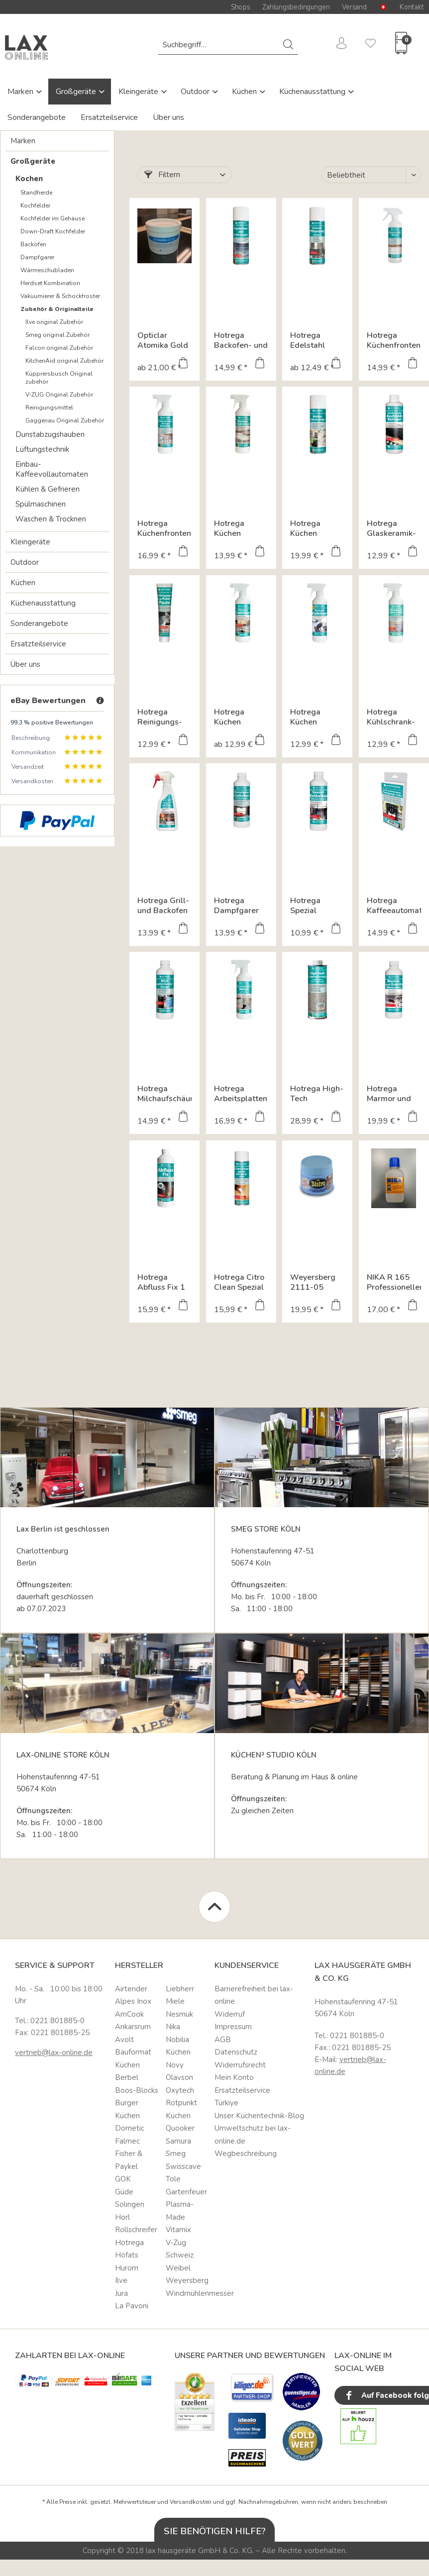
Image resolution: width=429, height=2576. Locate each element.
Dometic (129, 2128)
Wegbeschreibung (245, 2154)
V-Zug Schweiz (180, 2249)
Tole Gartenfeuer (186, 2185)
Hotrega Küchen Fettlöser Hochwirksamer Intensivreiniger (241, 717)
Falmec (127, 2141)
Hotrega (129, 2243)
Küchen (245, 91)
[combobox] (228, 45)
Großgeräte (77, 91)
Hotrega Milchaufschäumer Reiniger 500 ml (164, 1094)
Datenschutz (235, 2052)
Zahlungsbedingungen (295, 7)
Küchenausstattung (313, 91)
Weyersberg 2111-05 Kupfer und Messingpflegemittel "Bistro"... (317, 1282)
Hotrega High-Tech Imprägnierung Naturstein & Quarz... (317, 1094)
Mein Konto (234, 2077)
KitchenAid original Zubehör (64, 361)
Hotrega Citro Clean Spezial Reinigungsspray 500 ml (241, 1282)
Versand (354, 7)
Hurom (126, 2268)
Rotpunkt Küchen (181, 2109)
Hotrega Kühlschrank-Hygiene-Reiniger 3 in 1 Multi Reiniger (393, 717)
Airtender (131, 1989)
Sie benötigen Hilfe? (215, 2531)
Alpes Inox (133, 2001)
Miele (175, 2001)
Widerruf (229, 2014)
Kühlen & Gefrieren (47, 489)
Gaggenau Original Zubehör (64, 420)
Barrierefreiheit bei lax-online (253, 1995)
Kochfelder (35, 205)
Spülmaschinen (40, 504)
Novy (175, 2065)
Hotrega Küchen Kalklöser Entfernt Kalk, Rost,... (315, 717)
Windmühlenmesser (188, 2293)
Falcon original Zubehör (59, 348)
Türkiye (226, 2103)
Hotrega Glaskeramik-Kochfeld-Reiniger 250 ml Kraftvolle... (394, 528)
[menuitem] (228, 45)
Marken (21, 91)
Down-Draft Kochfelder (52, 231)
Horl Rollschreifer (136, 2223)
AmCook (129, 2014)
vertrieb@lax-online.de (54, 2053)
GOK (123, 2179)
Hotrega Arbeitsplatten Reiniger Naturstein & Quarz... (240, 1094)
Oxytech (180, 2090)
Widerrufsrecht (240, 2065)
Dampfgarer (37, 257)
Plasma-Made (180, 2210)
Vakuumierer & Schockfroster (60, 296)
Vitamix (178, 2230)
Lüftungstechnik (42, 449)
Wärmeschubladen (47, 270)
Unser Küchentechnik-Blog (259, 2116)
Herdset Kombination (50, 283)
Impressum (233, 2027)
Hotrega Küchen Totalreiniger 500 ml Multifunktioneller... (241, 528)
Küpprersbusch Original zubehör (59, 378)
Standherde (36, 193)
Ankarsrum (133, 2027)
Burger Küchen (127, 2109)
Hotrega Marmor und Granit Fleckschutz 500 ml (389, 1094)
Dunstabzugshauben (50, 434)
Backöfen (33, 244)
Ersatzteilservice (109, 117)
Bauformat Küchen (133, 2058)
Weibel (178, 2268)
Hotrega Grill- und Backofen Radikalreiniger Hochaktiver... (164, 906)
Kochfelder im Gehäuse (52, 218)
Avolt (124, 2040)
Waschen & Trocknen (50, 519)
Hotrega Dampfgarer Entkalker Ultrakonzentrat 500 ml (241, 906)
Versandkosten (191, 2502)
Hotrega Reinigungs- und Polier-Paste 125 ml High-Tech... (162, 717)
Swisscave (183, 2166)
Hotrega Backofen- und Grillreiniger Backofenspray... (241, 340)
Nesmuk (179, 2014)
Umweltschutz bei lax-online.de (252, 2134)
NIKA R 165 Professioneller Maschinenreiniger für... (394, 1282)
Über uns (168, 117)
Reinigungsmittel (49, 408)
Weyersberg (187, 2280)
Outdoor (196, 91)
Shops (240, 7)
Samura (178, 2141)
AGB (222, 2040)
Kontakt (412, 7)
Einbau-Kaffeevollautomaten (51, 469)
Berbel (126, 2077)
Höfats (126, 2255)
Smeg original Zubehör (57, 335)
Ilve (121, 2280)
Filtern (162, 174)
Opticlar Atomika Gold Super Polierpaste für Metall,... (164, 340)
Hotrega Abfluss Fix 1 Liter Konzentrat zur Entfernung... (163, 1282)
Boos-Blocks (136, 2090)
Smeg (176, 2154)
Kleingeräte (139, 91)
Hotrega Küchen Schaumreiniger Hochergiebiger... (317, 528)
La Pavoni (131, 2306)
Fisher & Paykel (128, 2160)
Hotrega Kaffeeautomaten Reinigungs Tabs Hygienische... (394, 906)
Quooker (180, 2128)
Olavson (179, 2077)
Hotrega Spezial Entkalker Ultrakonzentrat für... (317, 906)
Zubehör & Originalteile (57, 309)
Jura (121, 2293)
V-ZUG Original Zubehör (59, 395)
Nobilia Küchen (178, 2046)
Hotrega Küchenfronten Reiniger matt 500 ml (394, 340)
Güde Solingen (129, 2198)
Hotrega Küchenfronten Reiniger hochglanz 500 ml (164, 528)
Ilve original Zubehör (54, 322)
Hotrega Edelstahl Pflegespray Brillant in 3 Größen (312, 340)
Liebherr (180, 1989)
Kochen (29, 179)
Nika (173, 2027)
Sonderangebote (36, 117)
